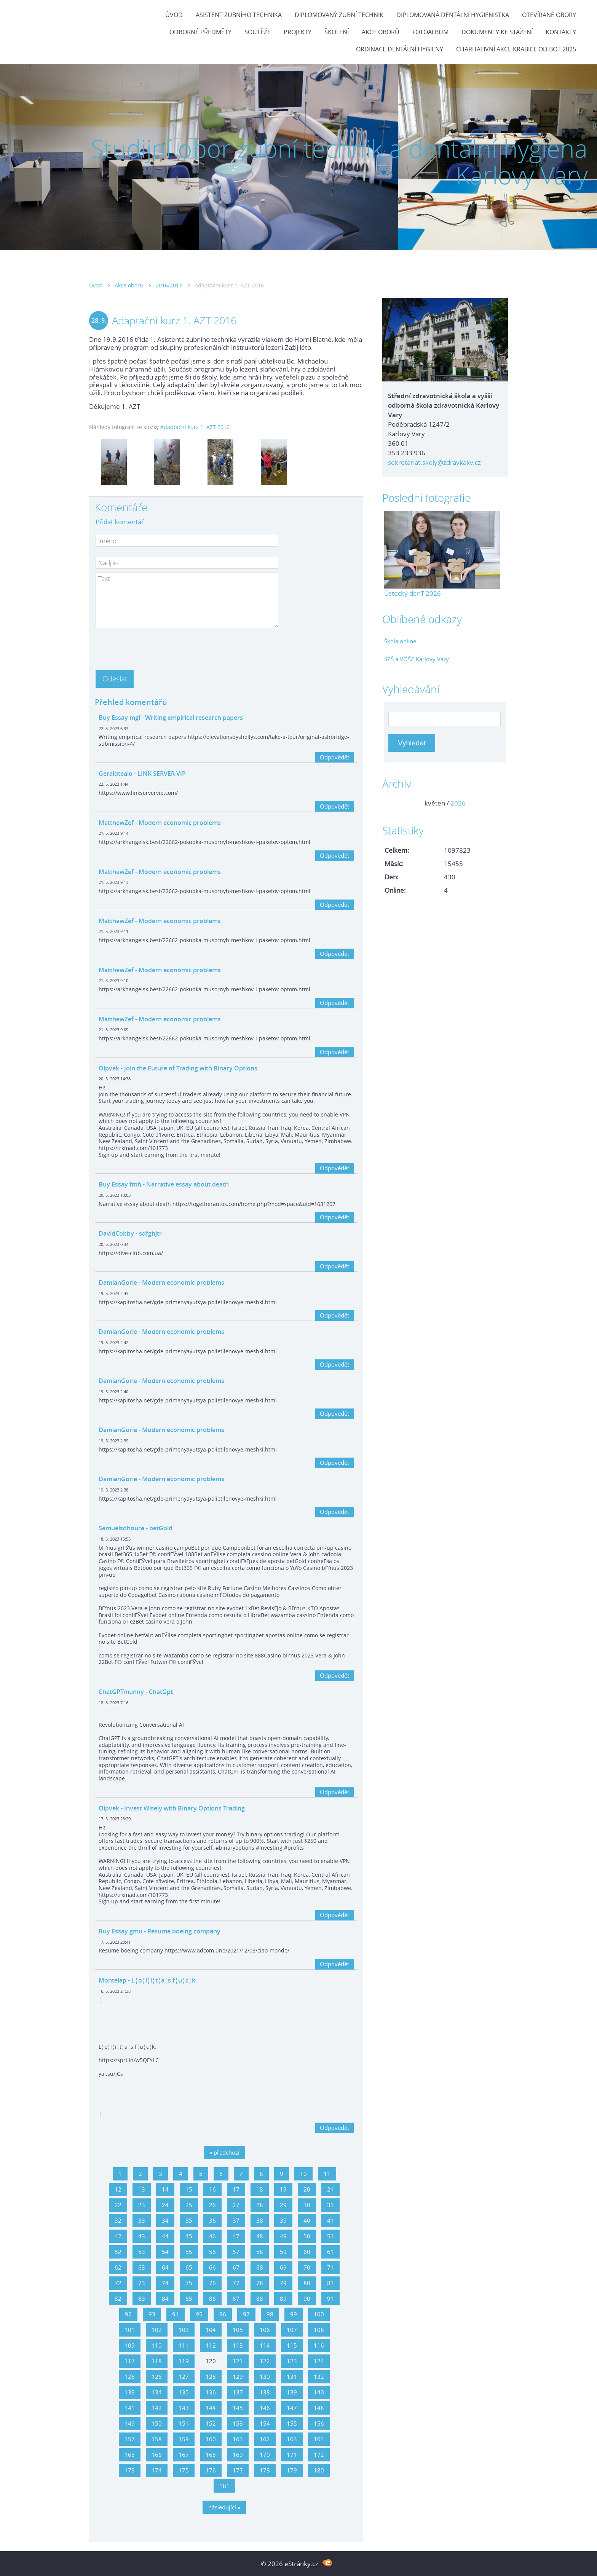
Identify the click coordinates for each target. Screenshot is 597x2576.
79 (283, 2283)
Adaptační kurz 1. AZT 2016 (195, 427)
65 (188, 2267)
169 (238, 2454)
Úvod (174, 15)
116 (319, 2345)
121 (238, 2361)
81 (330, 2283)
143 (184, 2408)
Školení (336, 32)
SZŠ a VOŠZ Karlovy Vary (416, 659)
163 (292, 2439)
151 (184, 2423)
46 (212, 2236)
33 (141, 2220)
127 (184, 2376)
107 (292, 2330)
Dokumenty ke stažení (497, 32)
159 (184, 2439)
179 (292, 2470)
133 (130, 2392)
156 (319, 2423)
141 (130, 2408)
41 (330, 2220)
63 (141, 2267)
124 (319, 2361)
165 (130, 2454)
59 (283, 2251)
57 (236, 2251)
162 (265, 2439)
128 (211, 2376)
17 (236, 2189)
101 (130, 2330)
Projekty (297, 32)
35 (188, 2220)
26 (212, 2205)
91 (330, 2298)
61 (330, 2251)
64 (165, 2267)
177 (238, 2470)
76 (212, 2283)
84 (165, 2298)
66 (212, 2267)
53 (141, 2251)
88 (259, 2298)
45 (188, 2236)
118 (157, 2361)
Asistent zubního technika (239, 15)
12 (118, 2189)
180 (319, 2470)
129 (238, 2376)
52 (118, 2251)
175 (184, 2470)
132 (319, 2376)
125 (130, 2376)
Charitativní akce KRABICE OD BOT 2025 (516, 49)
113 (238, 2345)
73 (141, 2283)
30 (306, 2205)
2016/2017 (169, 285)
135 (184, 2392)
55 (188, 2251)
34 (165, 2220)
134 (157, 2392)
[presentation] (153, 647)
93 (151, 2314)
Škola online (400, 641)
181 (224, 2486)
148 (319, 2408)
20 (306, 2189)
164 (319, 2439)
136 (211, 2392)
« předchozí (224, 2152)
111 (184, 2345)
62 (118, 2267)
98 (270, 2314)
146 (265, 2408)
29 (283, 2205)
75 (188, 2283)
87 (236, 2298)
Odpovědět (334, 757)
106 (265, 2330)
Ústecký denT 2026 (412, 593)
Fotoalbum (430, 32)
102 (157, 2330)
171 (292, 2454)
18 (259, 2189)
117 (130, 2361)
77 (236, 2283)
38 (259, 2220)
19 (283, 2189)
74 (165, 2283)
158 (157, 2439)
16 (212, 2189)
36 (212, 2220)
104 (211, 2330)
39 (283, 2220)
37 (236, 2220)
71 (330, 2267)
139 (292, 2392)
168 (211, 2454)
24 (165, 2205)
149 (130, 2423)
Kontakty (561, 32)
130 (265, 2376)
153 (238, 2423)
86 (212, 2298)
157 (130, 2439)
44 (165, 2236)
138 (265, 2392)
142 (157, 2408)
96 (222, 2314)
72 (118, 2283)
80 (306, 2283)
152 (211, 2423)
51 (330, 2236)
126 (157, 2376)
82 (118, 2298)
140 (319, 2392)
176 (211, 2470)
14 (165, 2189)
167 (184, 2454)
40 (306, 2220)
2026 (458, 803)
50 (306, 2236)
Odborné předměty (200, 32)
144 (211, 2408)
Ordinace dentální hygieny (399, 49)
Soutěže (257, 32)
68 (259, 2267)
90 (306, 2298)
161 (238, 2439)
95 (199, 2314)
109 (130, 2345)
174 (157, 2470)
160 (211, 2439)
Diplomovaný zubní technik (339, 15)
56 (212, 2251)
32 (118, 2220)
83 (141, 2298)
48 (259, 2236)
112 (211, 2345)
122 (265, 2361)
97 (246, 2314)
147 (292, 2408)
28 (259, 2205)
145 (238, 2408)
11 (327, 2173)
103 (184, 2330)
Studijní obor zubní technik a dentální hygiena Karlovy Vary (339, 161)
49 (283, 2236)
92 (128, 2314)
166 (157, 2454)
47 (236, 2236)
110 (157, 2345)
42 (118, 2236)
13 (141, 2189)
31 (330, 2205)
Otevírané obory (549, 15)
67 (236, 2267)
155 (292, 2423)
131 (292, 2376)
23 (141, 2205)
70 (306, 2267)
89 (283, 2298)
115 (292, 2345)
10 (303, 2173)
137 (238, 2392)
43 (141, 2236)
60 (306, 2251)
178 (265, 2470)
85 (188, 2298)
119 (184, 2361)
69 (283, 2267)
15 (188, 2189)
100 (319, 2314)
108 (319, 2330)
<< (392, 803)
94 (175, 2314)
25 (188, 2205)
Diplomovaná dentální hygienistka (452, 15)
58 (259, 2251)
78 (259, 2283)
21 (330, 2189)
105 (238, 2330)
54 (165, 2251)
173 (130, 2470)
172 (319, 2454)
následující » (224, 2507)
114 (265, 2345)
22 (118, 2205)
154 (265, 2423)
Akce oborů (380, 32)
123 (292, 2361)
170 (265, 2454)
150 (157, 2423)
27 (236, 2205)
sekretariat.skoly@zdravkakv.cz (434, 462)
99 (293, 2314)
